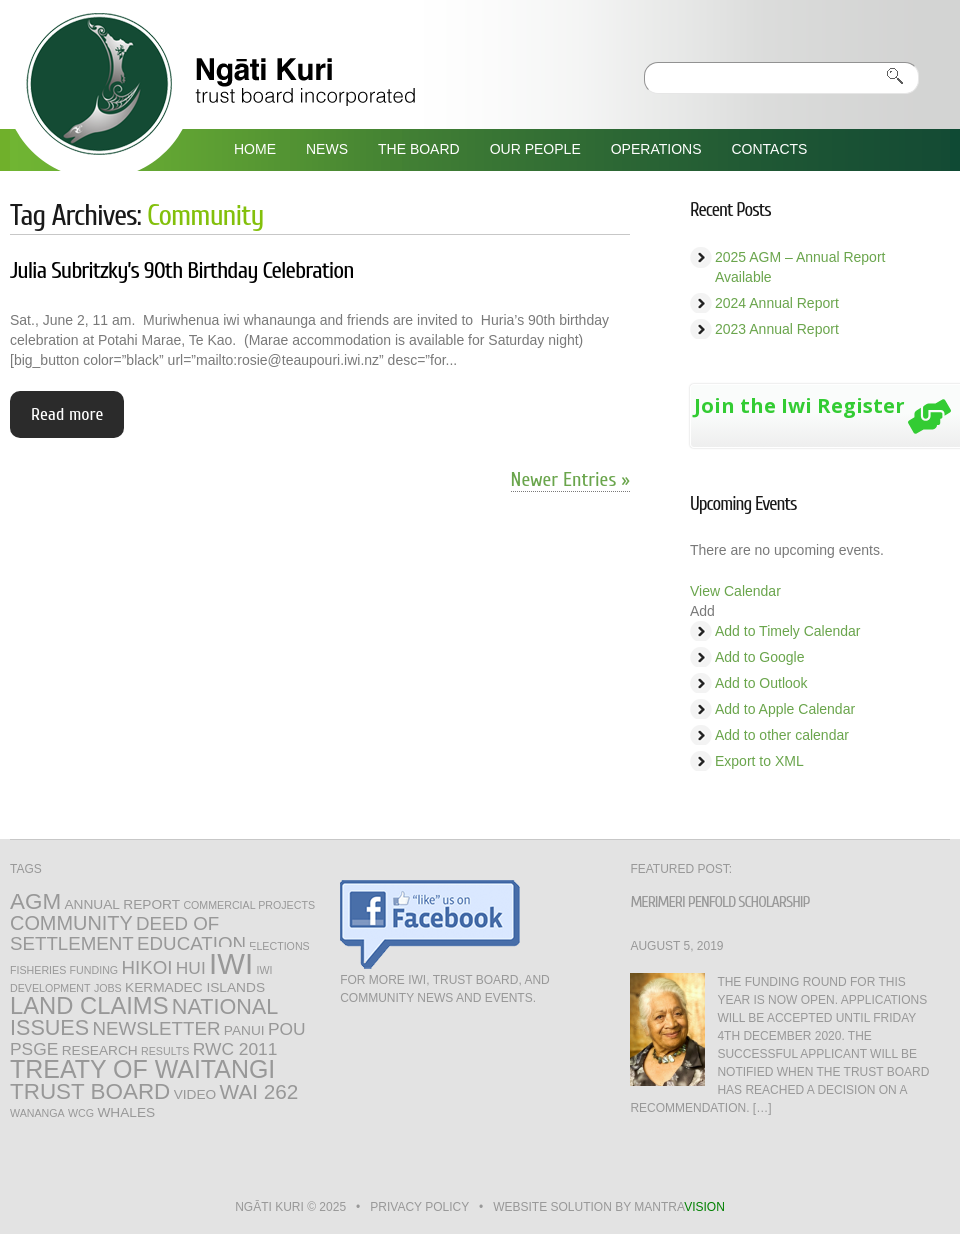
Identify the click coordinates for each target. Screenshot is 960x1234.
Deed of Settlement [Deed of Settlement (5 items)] (114, 933)
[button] (702, 611)
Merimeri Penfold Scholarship (719, 902)
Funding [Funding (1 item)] (94, 970)
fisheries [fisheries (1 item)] (38, 970)
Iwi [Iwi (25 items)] (231, 963)
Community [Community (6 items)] (71, 923)
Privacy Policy (419, 1207)
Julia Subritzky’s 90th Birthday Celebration (182, 270)
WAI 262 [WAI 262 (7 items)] (259, 1091)
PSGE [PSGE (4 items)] (34, 1049)
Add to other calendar (782, 735)
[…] (762, 1108)
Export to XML (759, 761)
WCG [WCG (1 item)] (81, 1113)
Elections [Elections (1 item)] (279, 946)
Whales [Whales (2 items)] (126, 1112)
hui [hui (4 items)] (191, 968)
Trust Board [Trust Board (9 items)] (90, 1091)
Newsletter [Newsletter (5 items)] (157, 1028)
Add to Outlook (761, 683)
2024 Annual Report (777, 303)
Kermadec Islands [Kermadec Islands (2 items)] (195, 987)
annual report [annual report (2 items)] (122, 904)
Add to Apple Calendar (785, 709)
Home (255, 149)
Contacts (769, 149)
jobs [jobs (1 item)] (108, 988)
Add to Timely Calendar (788, 631)
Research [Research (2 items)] (100, 1050)
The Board (419, 149)
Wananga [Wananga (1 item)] (37, 1113)
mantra (679, 1207)
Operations (656, 149)
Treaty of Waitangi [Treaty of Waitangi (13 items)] (142, 1069)
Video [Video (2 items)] (195, 1094)
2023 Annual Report (777, 329)
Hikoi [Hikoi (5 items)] (147, 967)
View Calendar (735, 591)
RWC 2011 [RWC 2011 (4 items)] (235, 1049)
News (327, 149)
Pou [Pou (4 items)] (287, 1029)
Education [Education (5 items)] (191, 943)
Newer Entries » (570, 479)
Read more (67, 414)
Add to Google (760, 657)
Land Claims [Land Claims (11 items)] (89, 1005)
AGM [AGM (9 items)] (35, 901)
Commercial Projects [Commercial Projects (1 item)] (249, 905)
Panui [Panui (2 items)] (244, 1030)
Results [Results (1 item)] (165, 1051)
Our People (535, 149)
